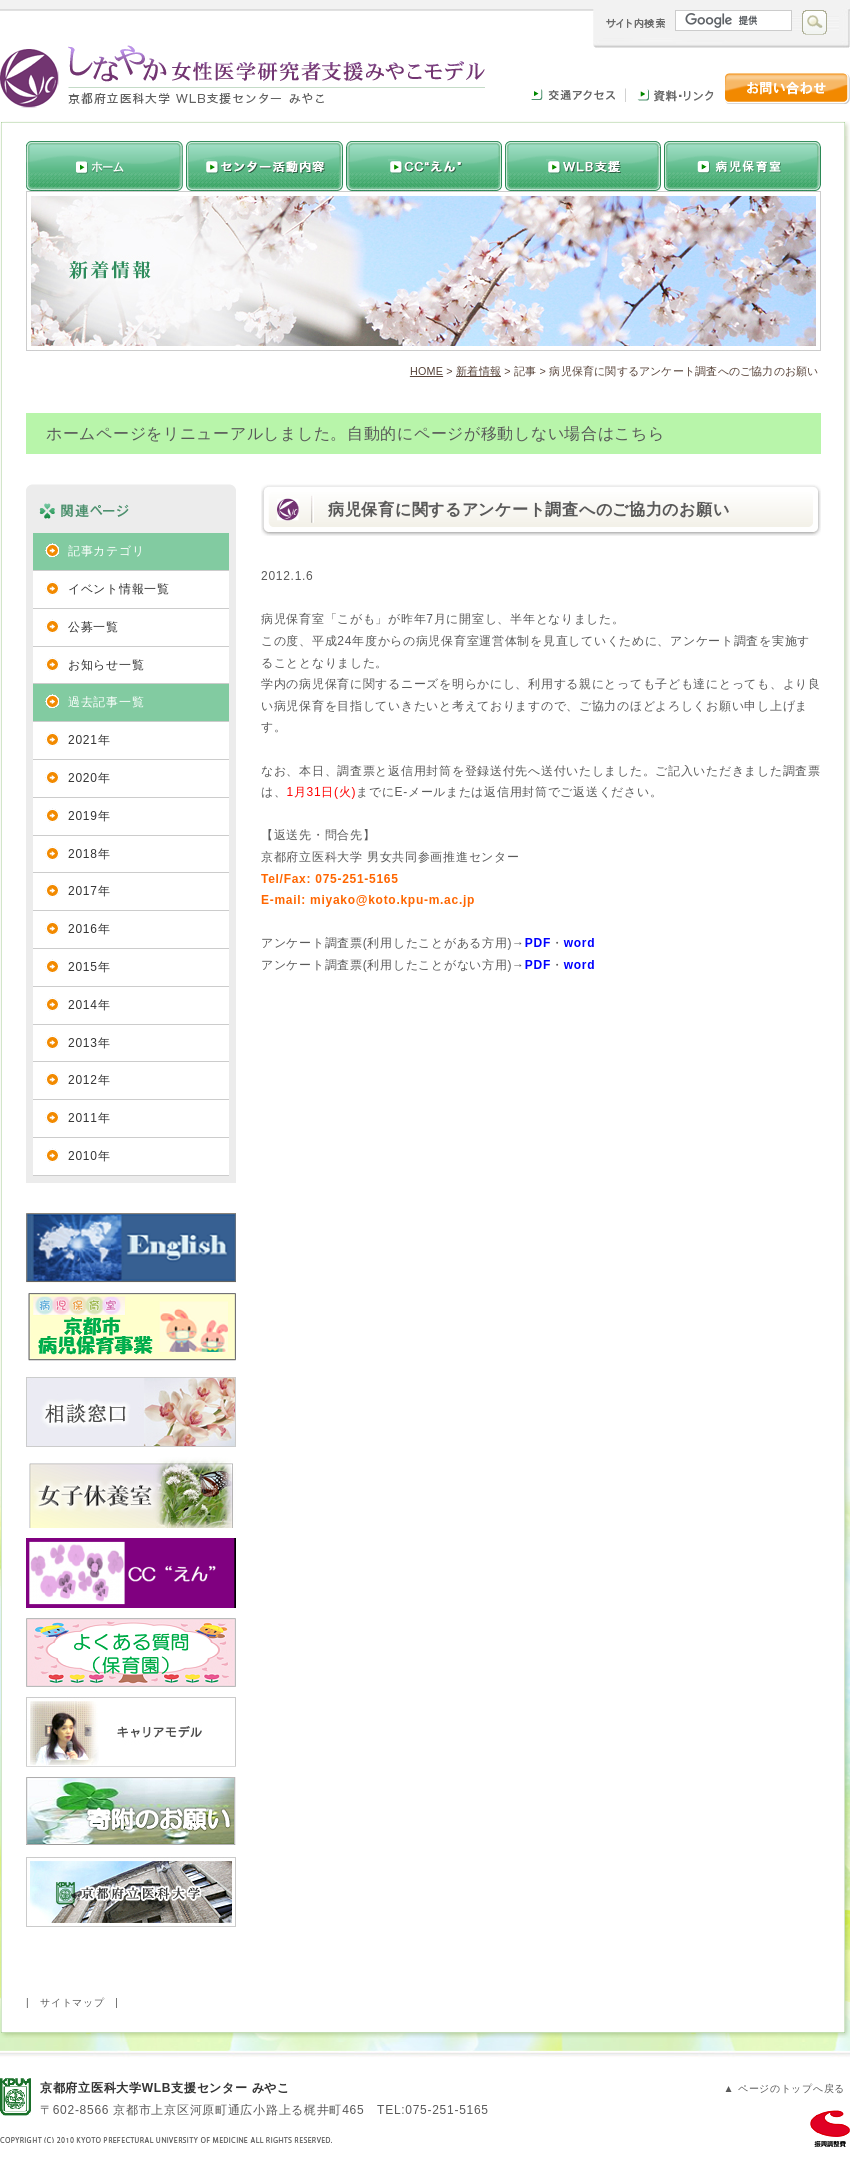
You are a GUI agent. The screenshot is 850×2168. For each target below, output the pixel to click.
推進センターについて (262, 166)
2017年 (89, 891)
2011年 (89, 1118)
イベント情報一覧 (119, 589)
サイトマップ (72, 2002)
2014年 (89, 1005)
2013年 (89, 1043)
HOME (426, 371)
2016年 (89, 929)
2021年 (89, 740)
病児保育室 (742, 166)
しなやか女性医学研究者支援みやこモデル (242, 76)
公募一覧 (93, 627)
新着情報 (478, 371)
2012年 (89, 1080)
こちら (639, 433)
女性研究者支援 (582, 166)
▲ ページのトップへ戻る (784, 2088)
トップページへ (104, 166)
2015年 (89, 967)
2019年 (89, 816)
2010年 (89, 1156)
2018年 (89, 854)
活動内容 (422, 166)
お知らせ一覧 (106, 665)
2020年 (89, 778)
